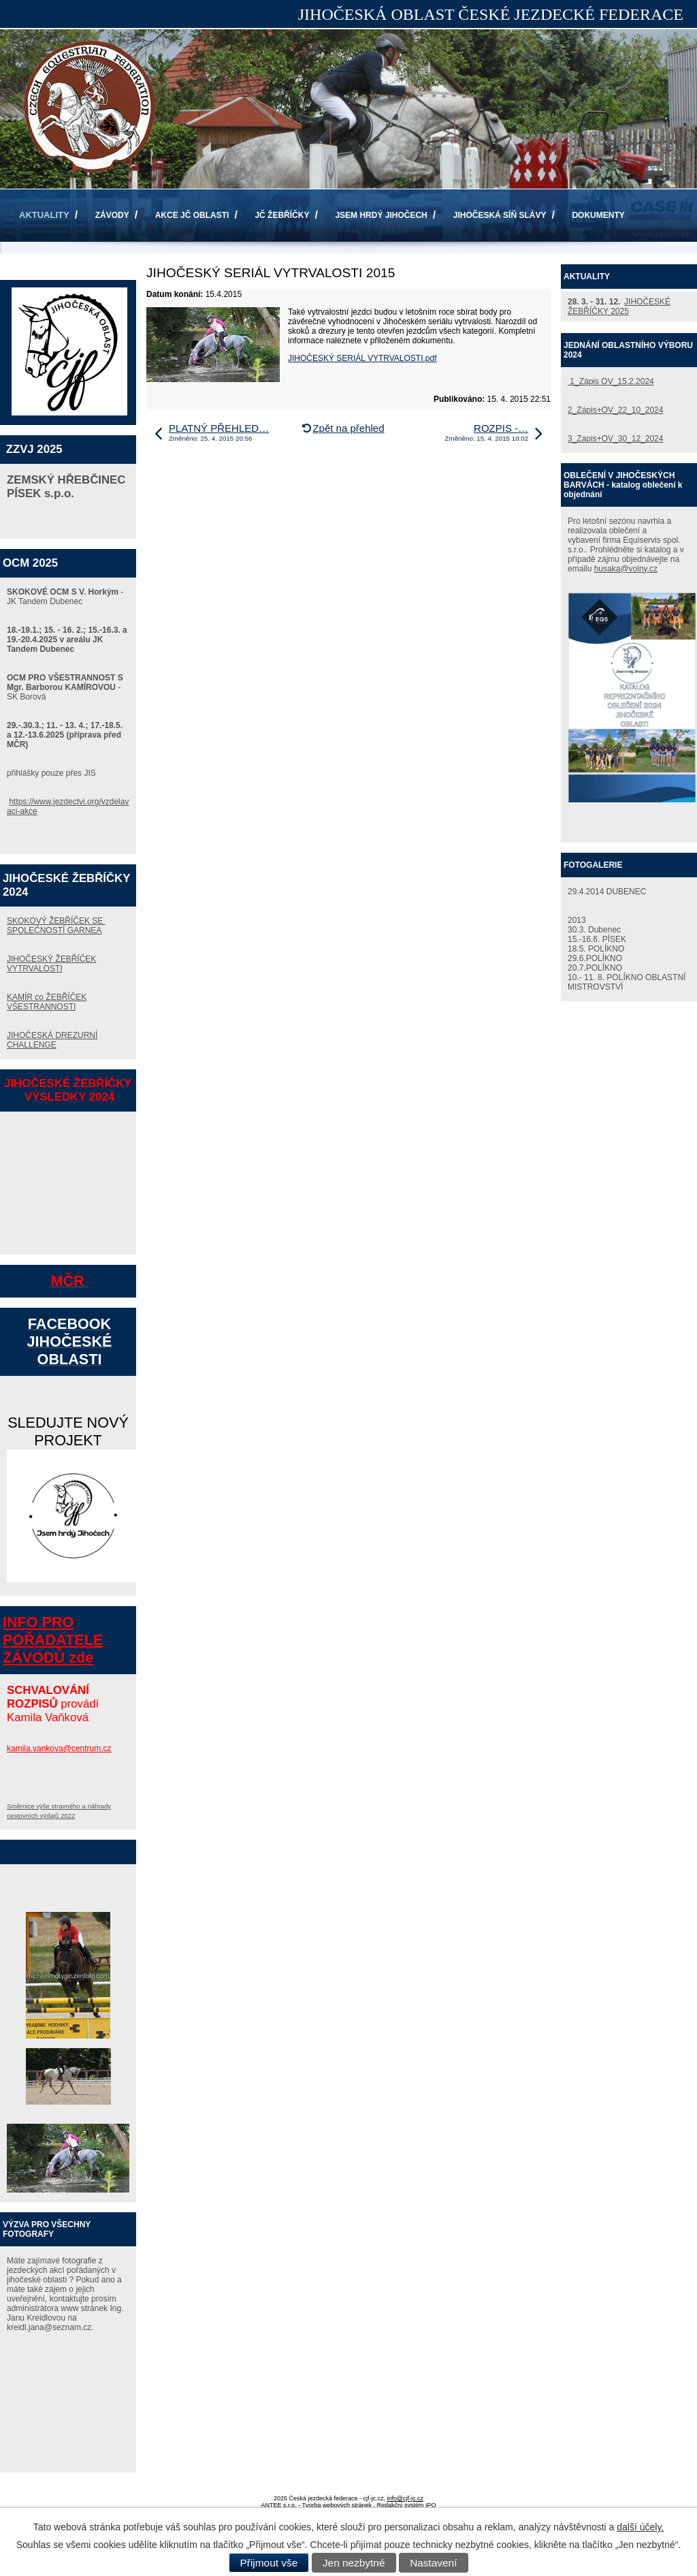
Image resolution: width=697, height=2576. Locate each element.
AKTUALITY (44, 215)
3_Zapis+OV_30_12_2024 (615, 438)
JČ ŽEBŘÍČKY (282, 215)
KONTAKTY (41, 268)
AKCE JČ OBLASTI (192, 215)
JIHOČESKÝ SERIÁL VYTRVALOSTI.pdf (362, 358)
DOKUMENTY (598, 215)
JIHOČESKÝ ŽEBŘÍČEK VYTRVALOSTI (51, 963)
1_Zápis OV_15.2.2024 (611, 381)
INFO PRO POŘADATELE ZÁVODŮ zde (53, 1640)
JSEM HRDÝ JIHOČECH (381, 215)
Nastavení (433, 2563)
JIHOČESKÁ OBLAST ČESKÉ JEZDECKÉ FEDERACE (490, 14)
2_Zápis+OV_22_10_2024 (615, 410)
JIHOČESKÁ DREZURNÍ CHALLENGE (52, 1040)
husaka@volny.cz (626, 569)
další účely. (640, 2527)
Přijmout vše (269, 2563)
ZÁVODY (112, 215)
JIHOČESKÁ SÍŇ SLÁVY (500, 215)
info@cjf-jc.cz (405, 2498)
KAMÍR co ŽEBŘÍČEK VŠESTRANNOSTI (46, 1001)
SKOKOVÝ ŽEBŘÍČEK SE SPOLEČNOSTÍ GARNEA (56, 925)
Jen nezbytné (354, 2563)
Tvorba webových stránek (337, 2505)
